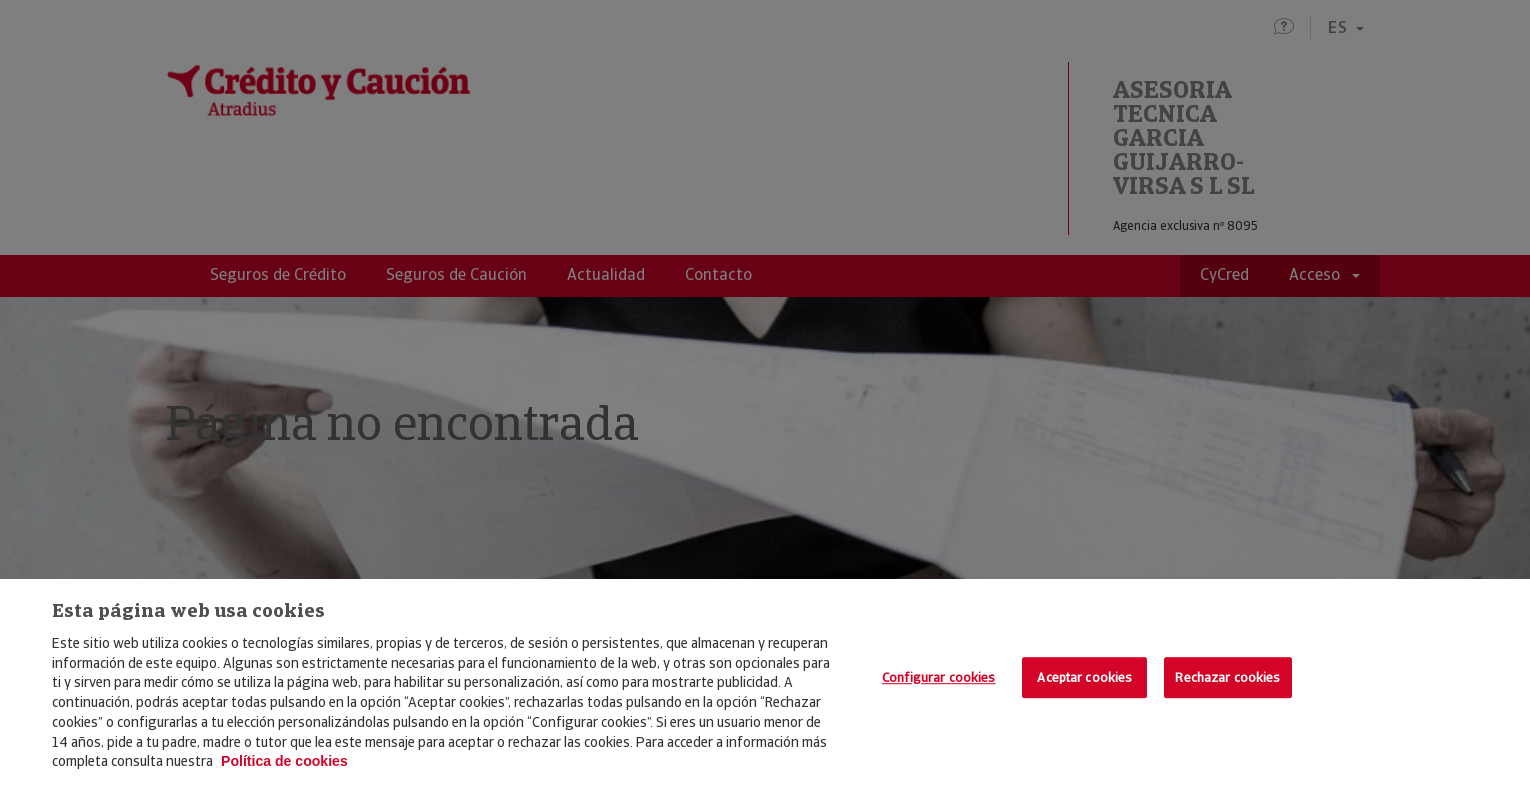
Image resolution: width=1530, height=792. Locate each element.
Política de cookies (284, 761)
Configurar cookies (938, 677)
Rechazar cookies (1227, 677)
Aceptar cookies (1084, 677)
